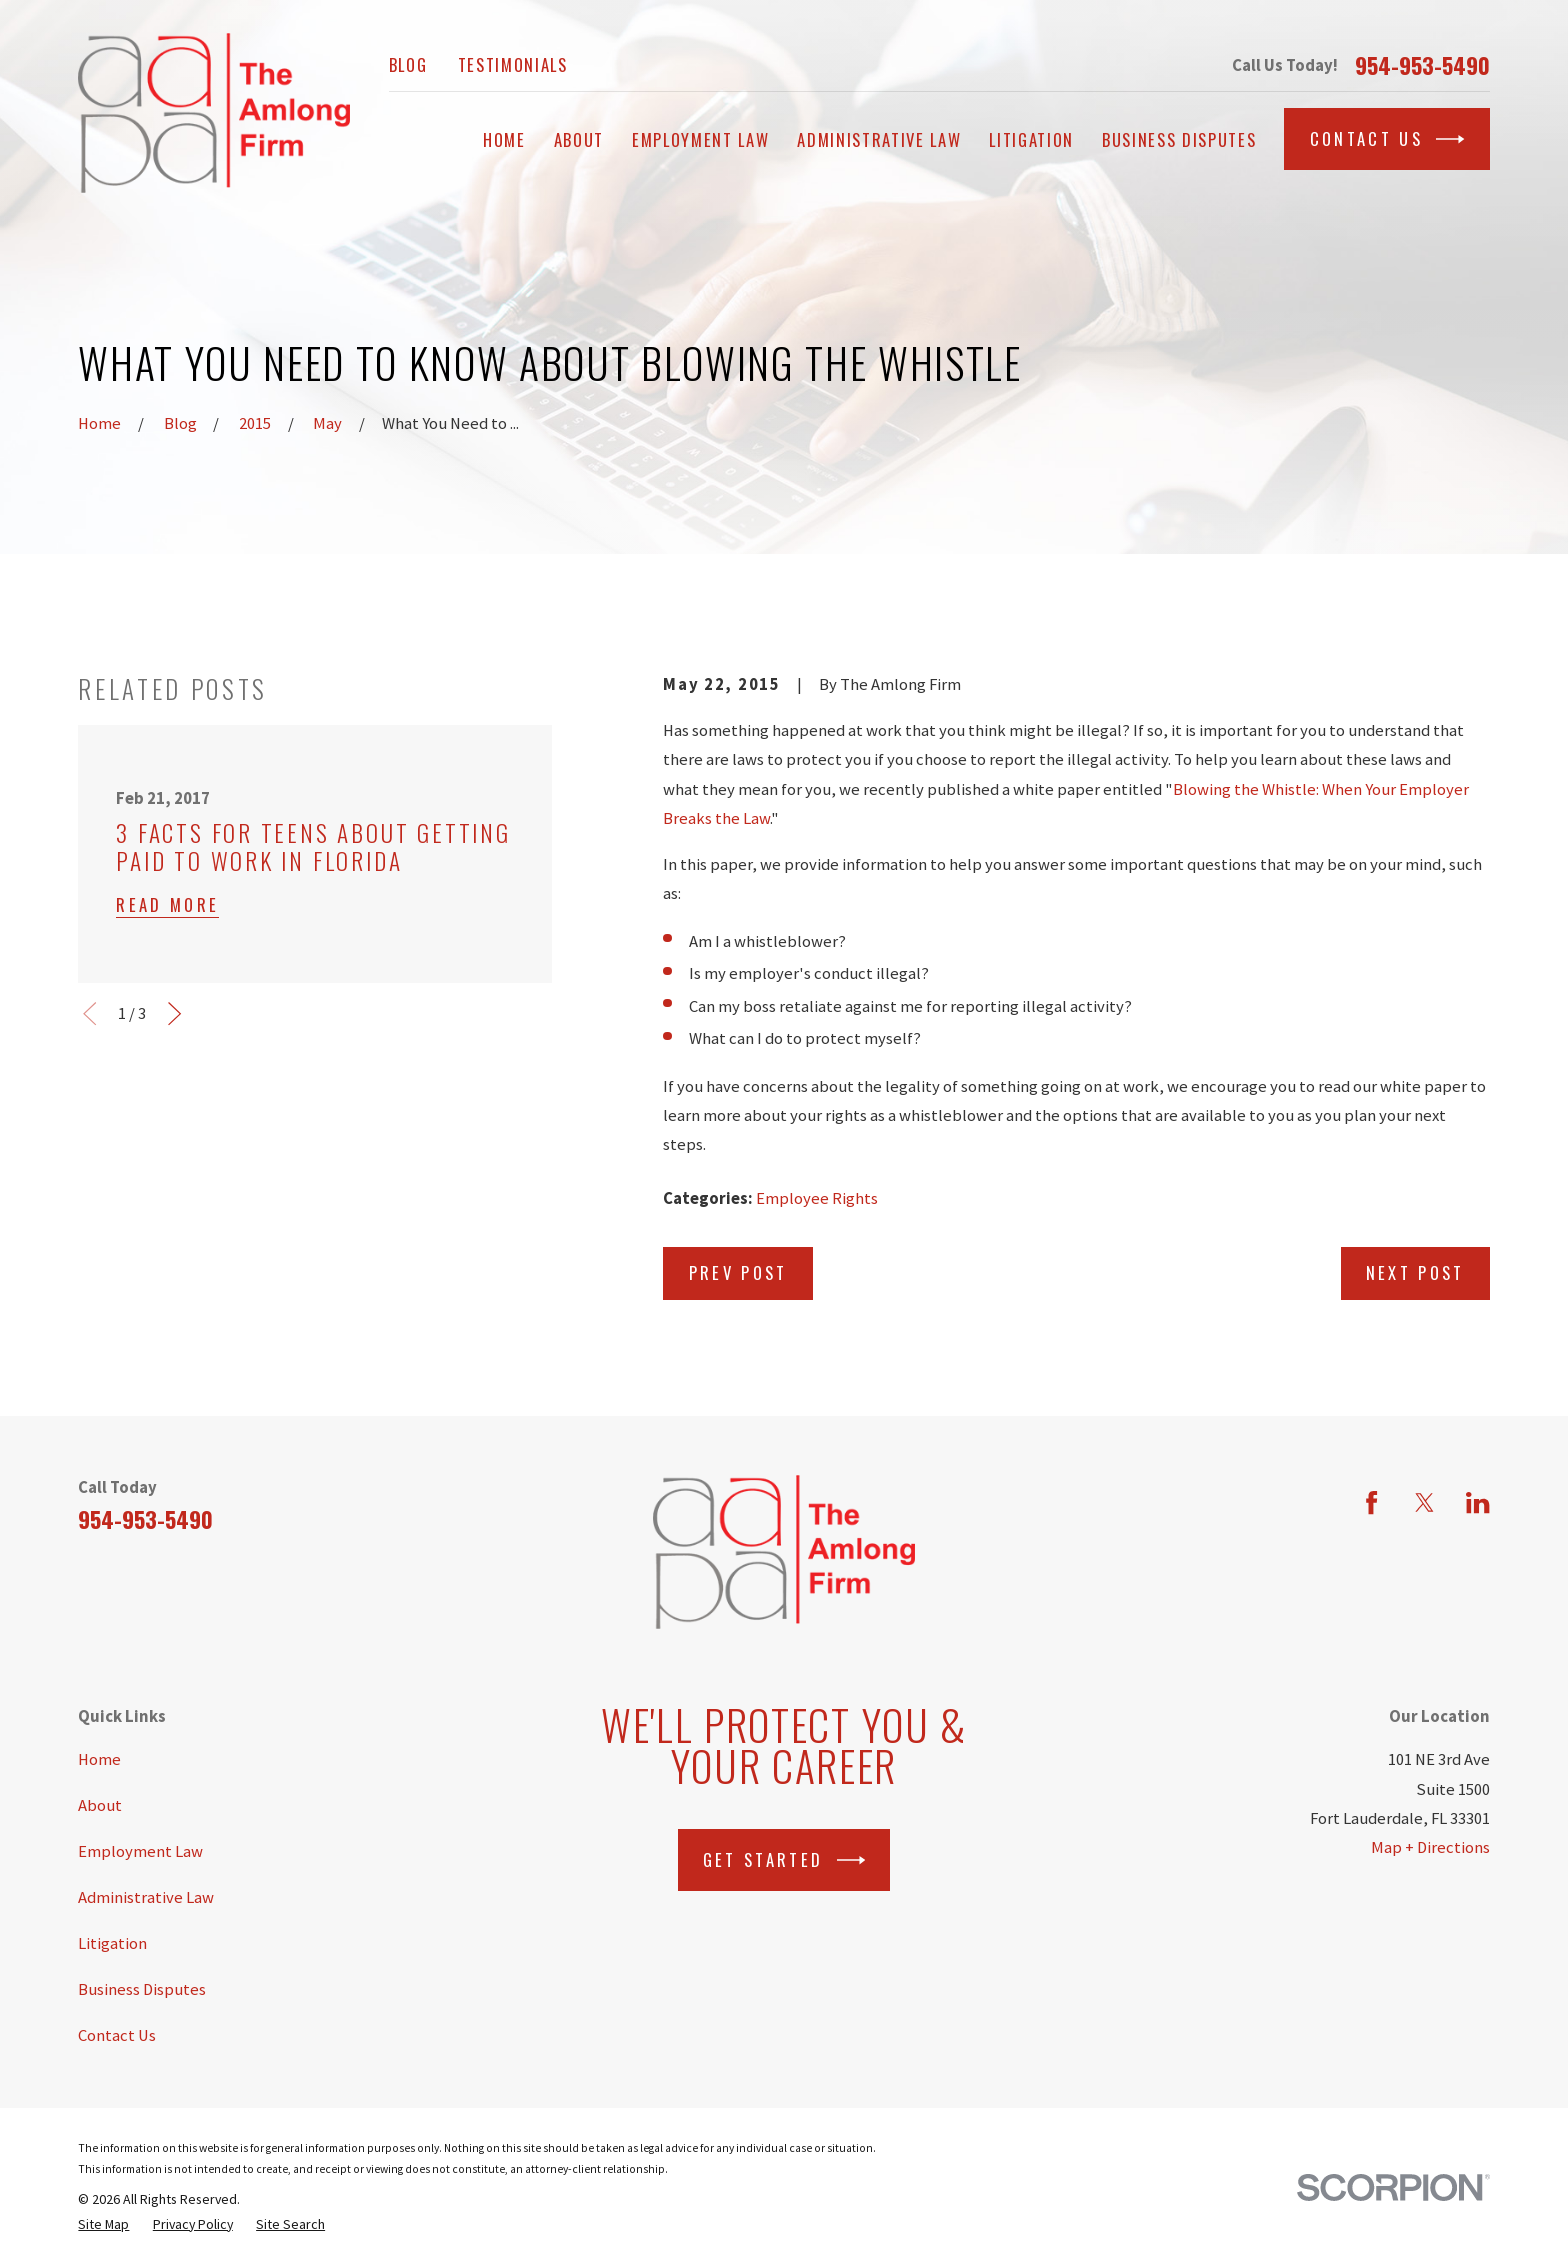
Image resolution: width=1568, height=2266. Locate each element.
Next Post (1415, 1272)
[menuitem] (103, 2224)
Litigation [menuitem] (1031, 139)
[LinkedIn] (1477, 1502)
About (100, 1805)
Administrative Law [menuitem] (879, 139)
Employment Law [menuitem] (700, 139)
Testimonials (513, 64)
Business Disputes (142, 1989)
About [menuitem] (579, 139)
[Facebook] (1371, 1502)
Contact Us (1387, 139)
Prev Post (738, 1272)
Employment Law (140, 1851)
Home (99, 1759)
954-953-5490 (1422, 65)
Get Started (784, 1860)
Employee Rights (817, 1198)
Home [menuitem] (504, 139)
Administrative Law (146, 1897)
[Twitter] (1424, 1502)
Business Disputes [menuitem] (1179, 139)
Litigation (112, 1943)
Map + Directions (1430, 1847)
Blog (408, 64)
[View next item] (174, 1013)
